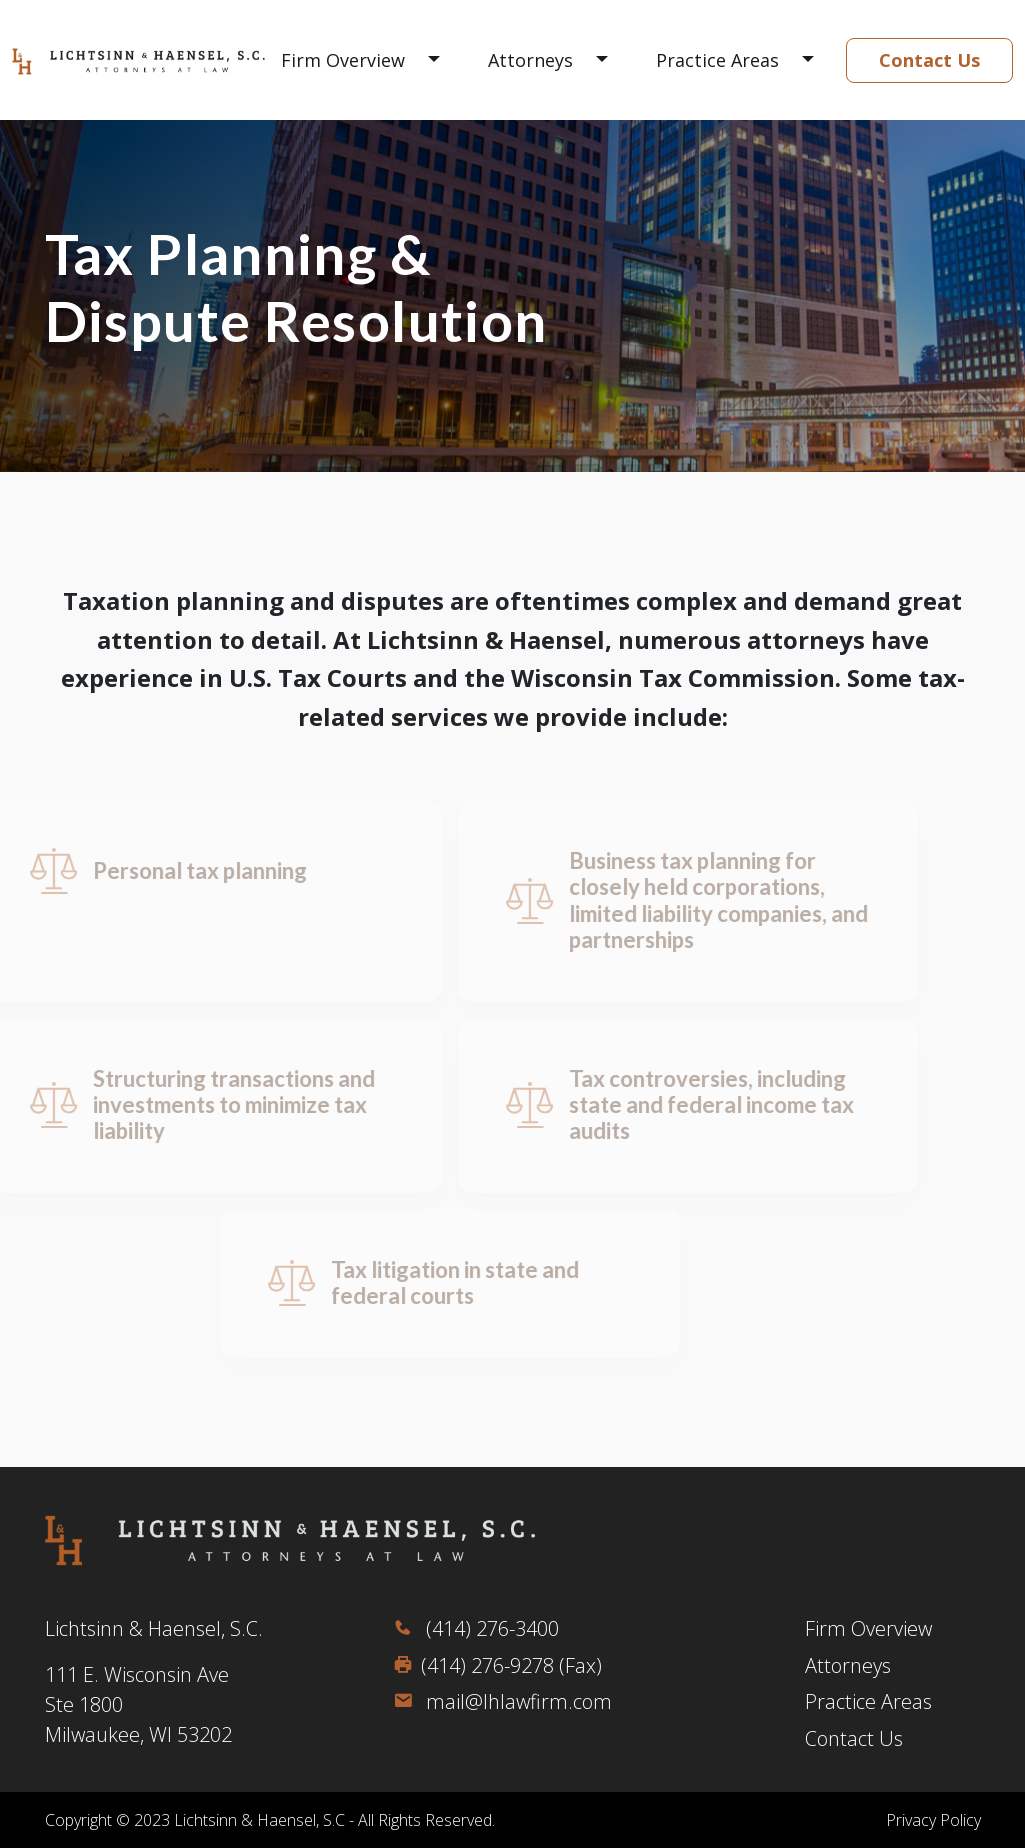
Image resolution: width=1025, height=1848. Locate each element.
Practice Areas (717, 60)
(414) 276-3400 (476, 1628)
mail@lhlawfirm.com (502, 1701)
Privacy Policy (933, 1820)
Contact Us (929, 60)
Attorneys (530, 60)
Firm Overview (343, 60)
